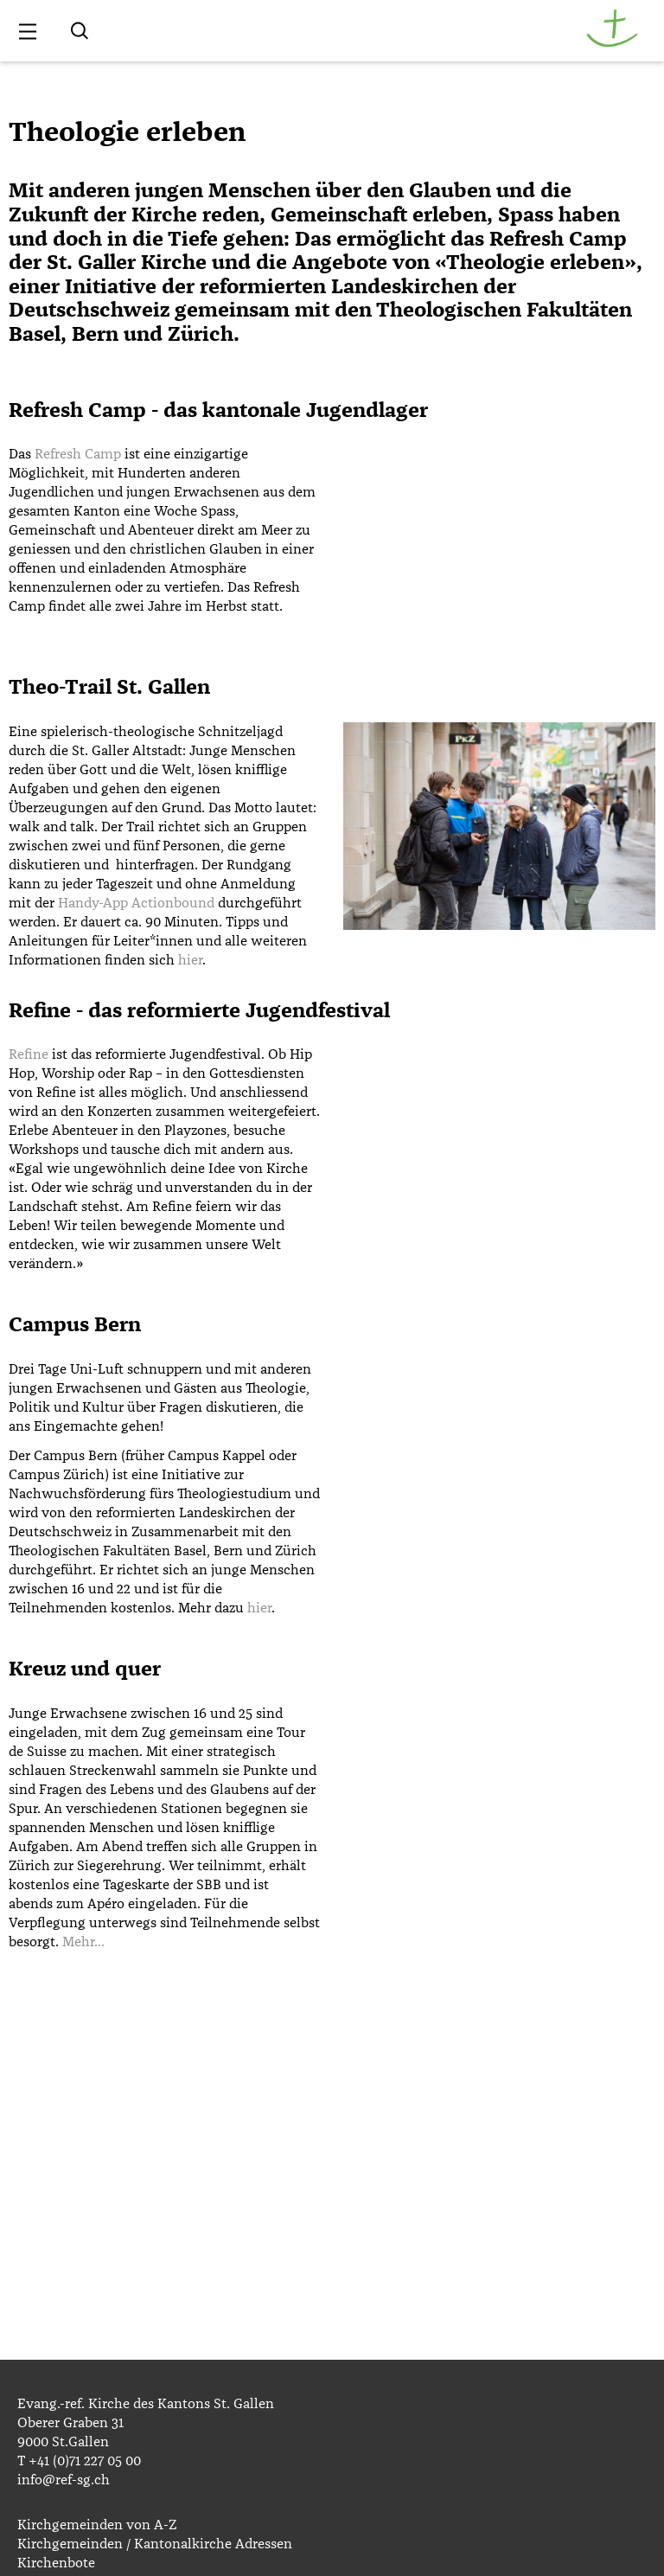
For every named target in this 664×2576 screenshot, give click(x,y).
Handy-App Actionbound (136, 903)
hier (190, 960)
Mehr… (83, 1942)
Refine (28, 1054)
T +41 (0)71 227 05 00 (79, 2461)
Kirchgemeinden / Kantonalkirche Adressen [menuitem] (154, 2544)
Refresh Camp (78, 454)
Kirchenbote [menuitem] (56, 2563)
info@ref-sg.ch (63, 2480)
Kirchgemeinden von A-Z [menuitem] (96, 2525)
